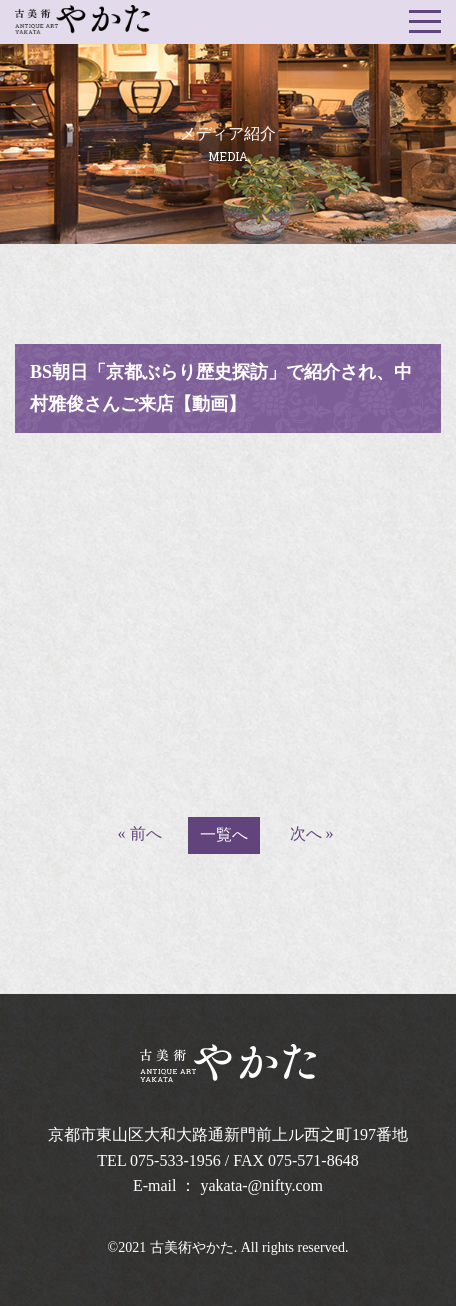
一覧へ (224, 834)
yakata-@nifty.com (262, 1185)
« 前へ (140, 833)
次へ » (312, 833)
